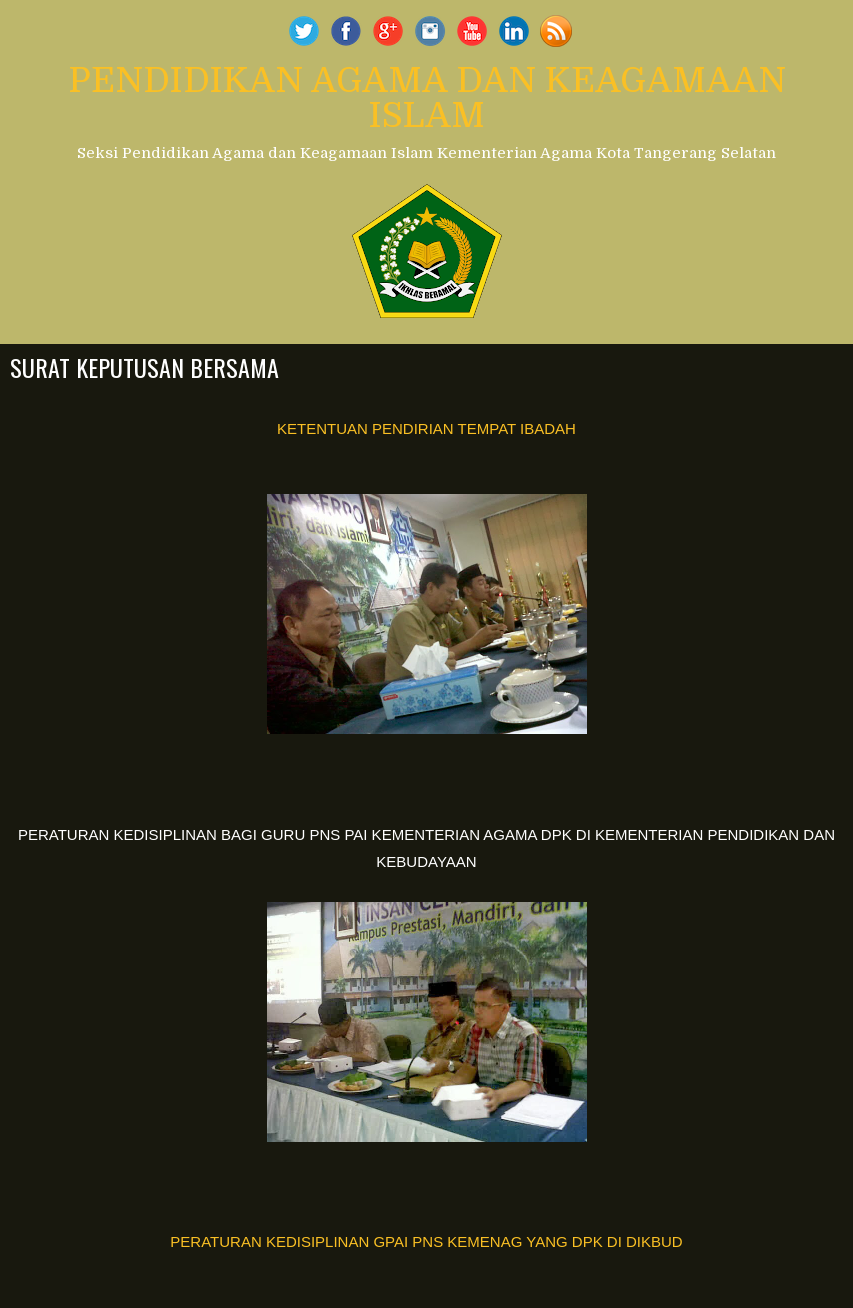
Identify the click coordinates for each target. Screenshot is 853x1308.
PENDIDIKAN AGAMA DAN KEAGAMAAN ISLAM (427, 97)
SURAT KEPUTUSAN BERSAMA (144, 367)
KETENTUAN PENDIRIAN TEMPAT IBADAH (426, 428)
